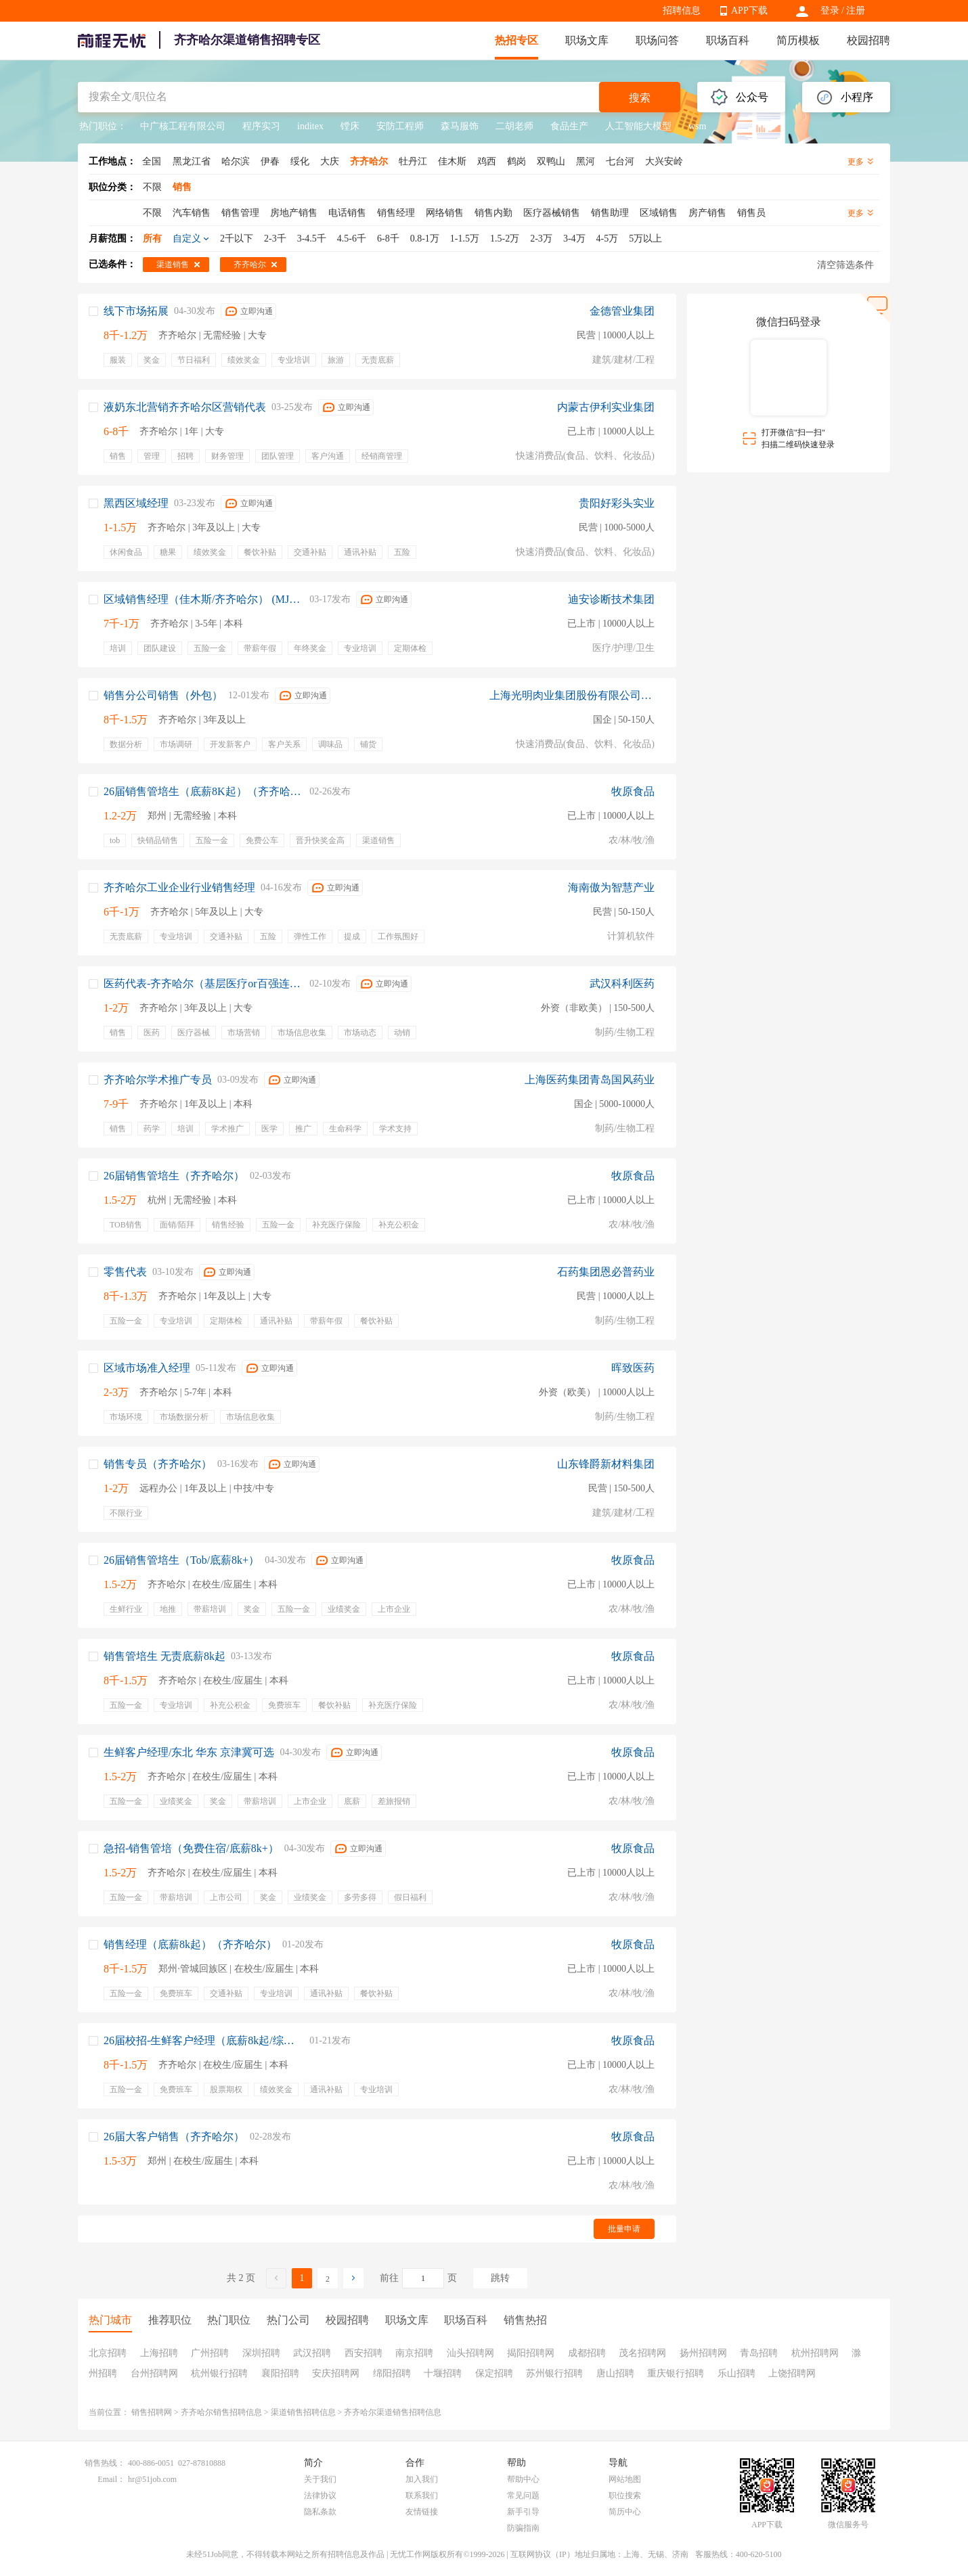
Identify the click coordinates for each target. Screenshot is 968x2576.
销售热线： (105, 2463)
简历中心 (625, 2511)
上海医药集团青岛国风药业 (590, 1079)
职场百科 (727, 40)
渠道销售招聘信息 (303, 2412)
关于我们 (320, 2479)
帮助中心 (523, 2479)
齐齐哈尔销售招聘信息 (221, 2412)
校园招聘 (868, 40)
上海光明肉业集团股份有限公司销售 (572, 695)
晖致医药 (633, 1368)
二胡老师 (514, 126)
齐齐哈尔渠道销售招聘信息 (392, 2412)
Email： (111, 2479)
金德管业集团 (622, 311)
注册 (855, 10)
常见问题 (523, 2495)
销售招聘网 (151, 2412)
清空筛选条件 (845, 265)
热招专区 (516, 40)
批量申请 (624, 2229)
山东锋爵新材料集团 (606, 1464)
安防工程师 (400, 126)
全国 (151, 161)
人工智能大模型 (638, 126)
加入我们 (421, 2479)
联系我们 (421, 2495)
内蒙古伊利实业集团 (606, 407)
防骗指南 (523, 2528)
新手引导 (523, 2511)
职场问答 (657, 40)
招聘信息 (682, 10)
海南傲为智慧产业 (611, 887)
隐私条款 (320, 2511)
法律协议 (320, 2495)
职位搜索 (625, 2495)
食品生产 (569, 126)
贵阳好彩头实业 (617, 503)
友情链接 (421, 2511)
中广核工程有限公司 (182, 126)
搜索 (640, 98)
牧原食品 (633, 791)
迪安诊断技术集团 (611, 599)
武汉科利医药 (622, 983)
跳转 (500, 2278)
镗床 (349, 126)
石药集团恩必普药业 (606, 1272)
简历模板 (798, 40)
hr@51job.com (152, 2479)
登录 (829, 10)
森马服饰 (460, 126)
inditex (310, 126)
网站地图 (625, 2479)
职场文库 (587, 40)
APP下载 (749, 10)
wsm (697, 126)
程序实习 (261, 126)
